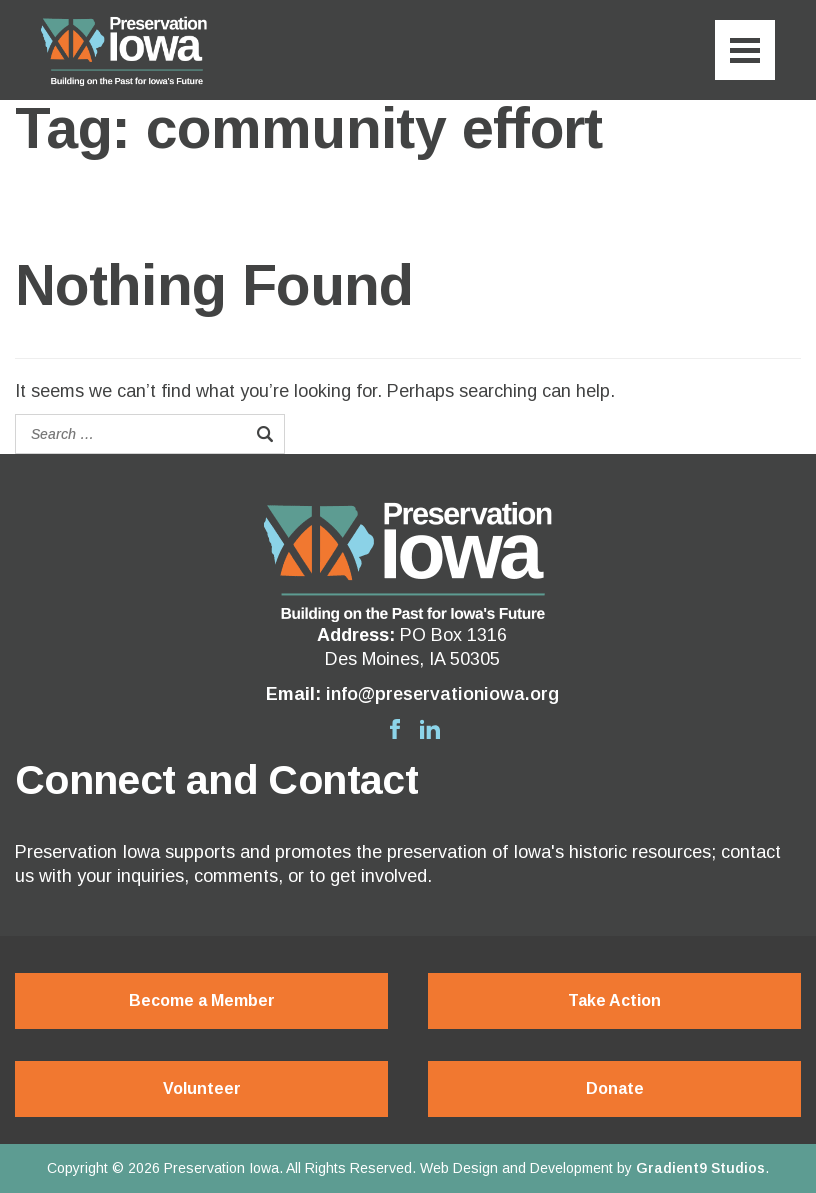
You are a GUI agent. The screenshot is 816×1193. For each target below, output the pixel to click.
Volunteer (202, 1088)
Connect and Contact (216, 780)
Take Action (614, 1000)
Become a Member (202, 1000)
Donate (615, 1088)
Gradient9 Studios (700, 1168)
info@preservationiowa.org (442, 694)
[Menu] (745, 50)
